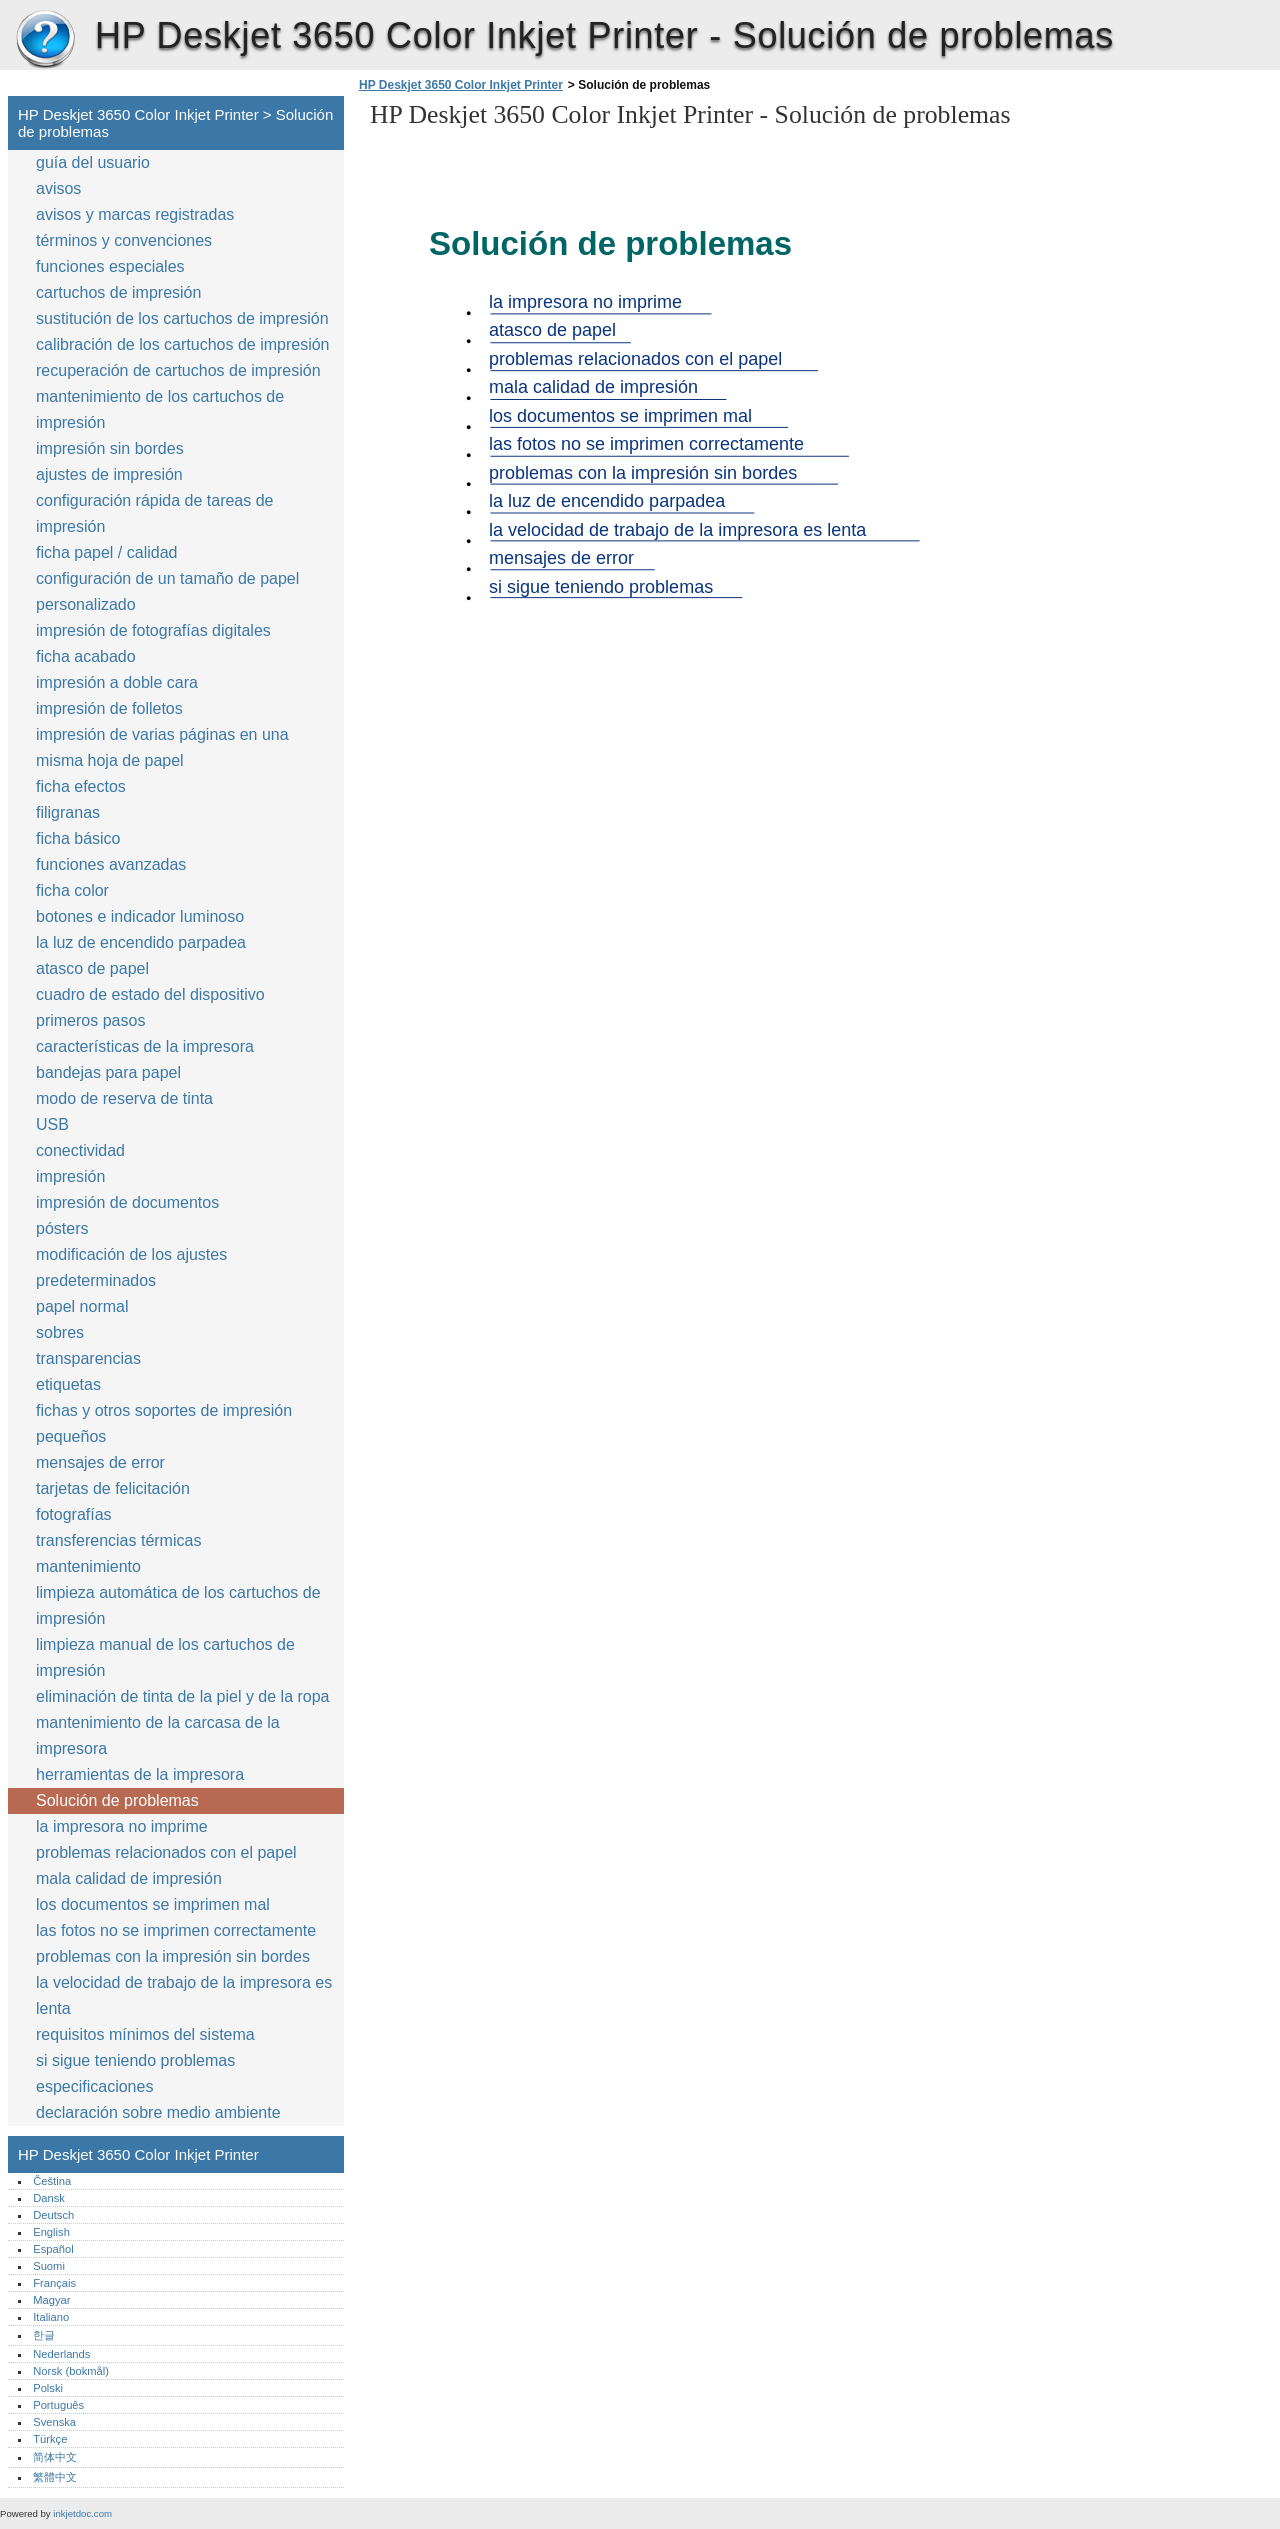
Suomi (49, 2266)
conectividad (80, 1150)
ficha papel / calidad (106, 552)
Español (53, 2249)
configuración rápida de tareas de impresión (155, 513)
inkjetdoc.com (82, 2513)
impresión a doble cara (117, 682)
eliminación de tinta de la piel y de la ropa (183, 1696)
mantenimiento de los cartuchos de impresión (160, 409)
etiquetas (68, 1384)
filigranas (68, 812)
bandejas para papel (108, 1072)
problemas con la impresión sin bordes (173, 1956)
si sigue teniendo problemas (135, 2060)
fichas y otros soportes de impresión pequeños (164, 1423)
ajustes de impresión (109, 474)
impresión (70, 1176)
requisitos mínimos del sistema (145, 2034)
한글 (44, 2335)
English (51, 2232)
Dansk (49, 2198)
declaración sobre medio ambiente (158, 2112)
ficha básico (78, 838)
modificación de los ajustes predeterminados (131, 1267)
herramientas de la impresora (140, 1774)
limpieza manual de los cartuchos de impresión (165, 1657)
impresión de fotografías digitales (153, 630)
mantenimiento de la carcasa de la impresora (158, 1735)
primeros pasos (90, 1020)
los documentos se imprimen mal (153, 1904)
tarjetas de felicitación (113, 1488)
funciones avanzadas (111, 864)
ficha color (72, 890)
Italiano (51, 2317)
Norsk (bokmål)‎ (71, 2371)
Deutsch (53, 2215)
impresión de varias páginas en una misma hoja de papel (162, 747)
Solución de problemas (117, 1800)
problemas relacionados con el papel (166, 1852)
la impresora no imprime (122, 1826)
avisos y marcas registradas (135, 214)
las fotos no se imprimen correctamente (176, 1930)
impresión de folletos (109, 708)
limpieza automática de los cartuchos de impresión (178, 1605)
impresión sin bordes (110, 448)
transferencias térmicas (118, 1540)
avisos (58, 188)
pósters (62, 1228)
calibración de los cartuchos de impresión (182, 344)
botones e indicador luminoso (140, 916)
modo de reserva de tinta (124, 1098)
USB (52, 1124)
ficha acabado (86, 656)
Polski (48, 2388)
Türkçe (50, 2439)
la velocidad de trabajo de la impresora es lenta (184, 1995)
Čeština (52, 2181)
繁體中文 (55, 2477)
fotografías (74, 1514)
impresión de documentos (127, 1202)
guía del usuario (93, 162)
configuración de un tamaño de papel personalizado (167, 591)
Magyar (51, 2300)
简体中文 (55, 2457)
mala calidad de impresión (129, 1878)
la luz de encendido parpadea (141, 942)
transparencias (88, 1358)
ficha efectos (81, 786)
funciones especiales (110, 266)
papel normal (82, 1306)
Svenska (54, 2422)
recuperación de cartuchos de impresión (178, 370)
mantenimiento (88, 1566)
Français (54, 2283)
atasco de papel (92, 968)
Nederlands (61, 2354)
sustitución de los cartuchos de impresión (182, 318)
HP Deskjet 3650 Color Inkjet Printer (45, 40)
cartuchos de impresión (118, 292)
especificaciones (94, 2086)
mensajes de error (100, 1462)
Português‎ (58, 2405)
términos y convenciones (124, 240)
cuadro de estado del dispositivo (150, 994)
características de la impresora (145, 1046)
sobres (60, 1332)
